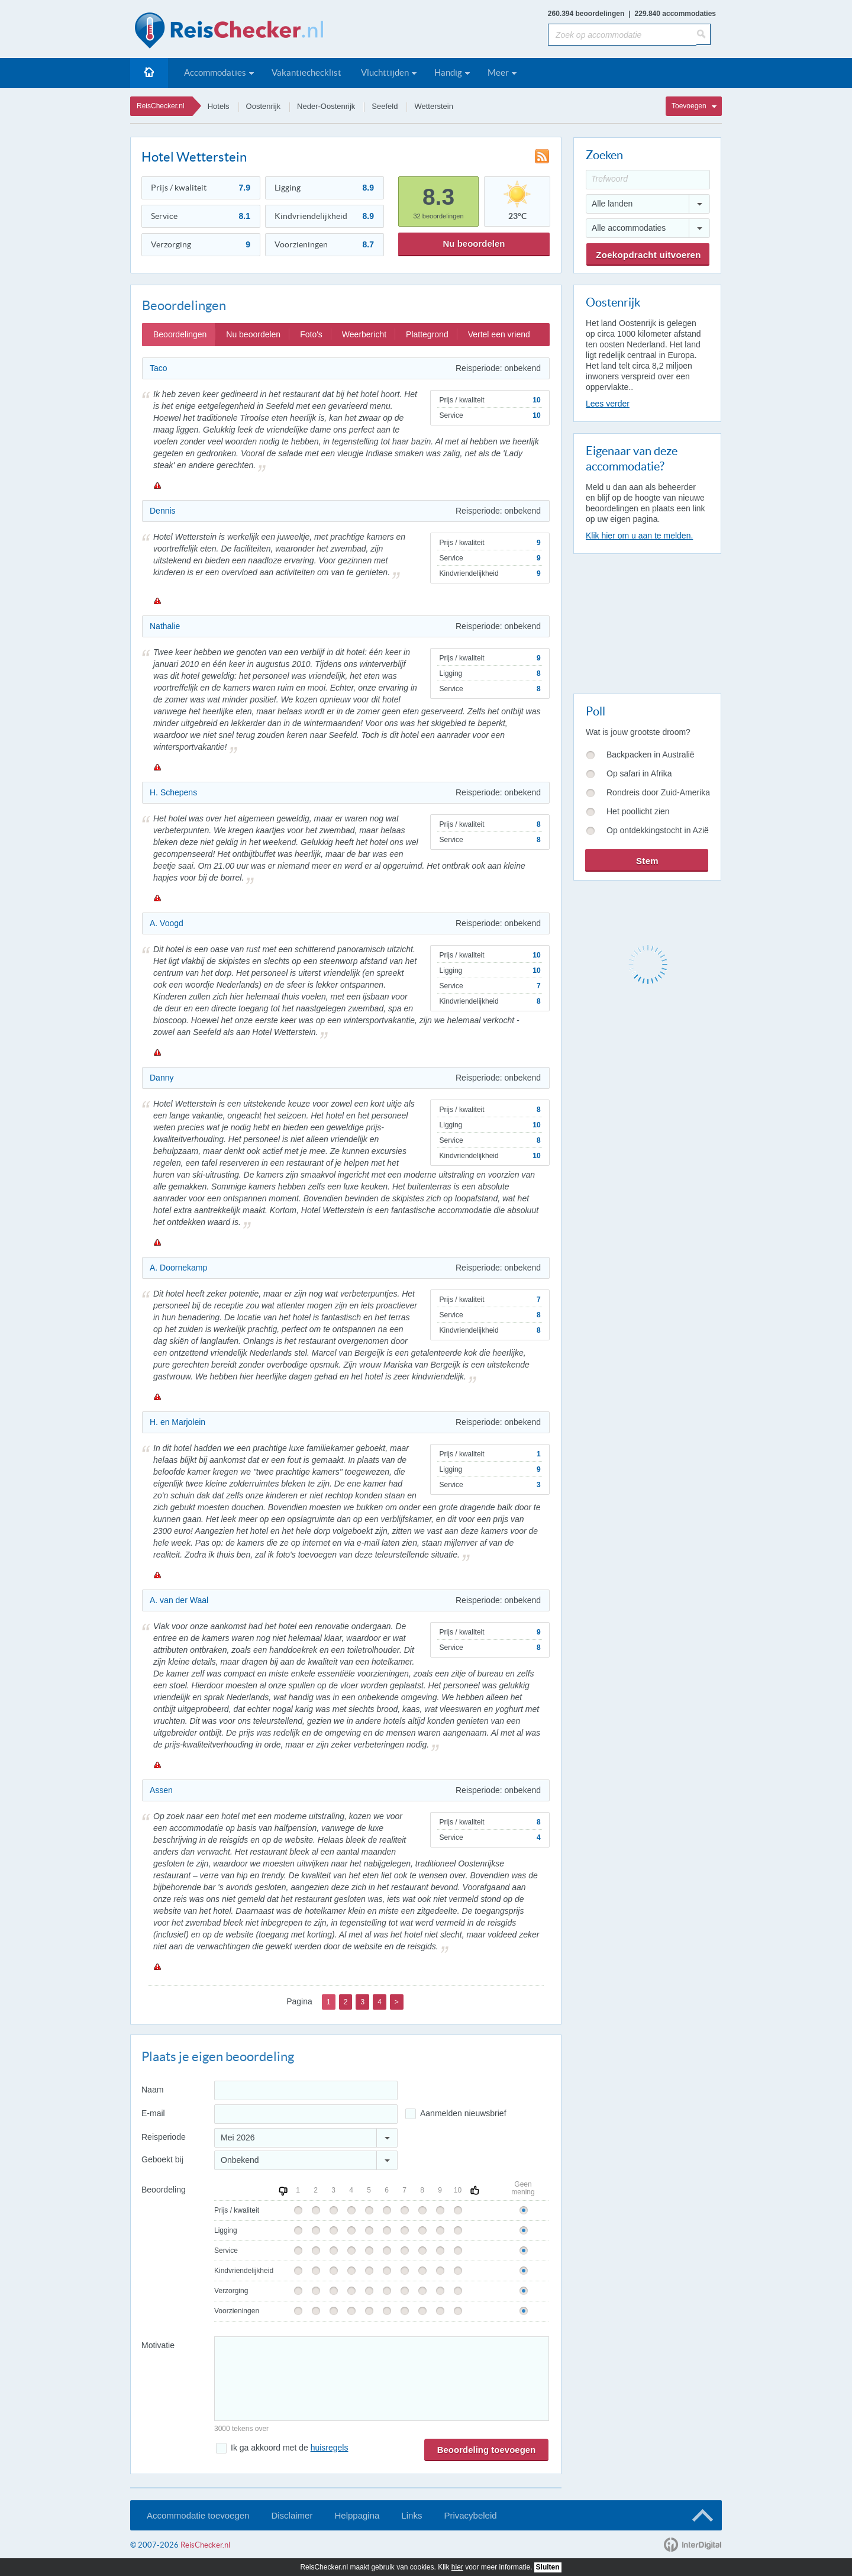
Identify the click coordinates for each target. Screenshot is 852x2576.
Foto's (311, 334)
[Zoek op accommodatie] (622, 35)
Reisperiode (163, 2137)
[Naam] (306, 2090)
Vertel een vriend (499, 334)
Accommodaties (215, 72)
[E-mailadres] (306, 2114)
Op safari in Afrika (639, 773)
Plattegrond (427, 334)
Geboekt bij (162, 2159)
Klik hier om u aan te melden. (639, 535)
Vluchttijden (385, 72)
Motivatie (158, 2345)
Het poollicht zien (638, 811)
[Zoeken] (703, 34)
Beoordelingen (179, 334)
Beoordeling (163, 2189)
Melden (157, 485)
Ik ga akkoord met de (289, 2447)
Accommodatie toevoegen (198, 2515)
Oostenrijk (263, 106)
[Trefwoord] (648, 179)
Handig (448, 72)
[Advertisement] (647, 621)
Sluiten (548, 2567)
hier (457, 2567)
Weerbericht (364, 334)
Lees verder (608, 403)
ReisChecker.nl (161, 106)
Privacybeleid (470, 2515)
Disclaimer (291, 2515)
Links (411, 2515)
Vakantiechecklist (306, 72)
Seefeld (385, 106)
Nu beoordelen (474, 243)
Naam (152, 2089)
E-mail (153, 2113)
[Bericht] (381, 2378)
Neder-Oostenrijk (326, 106)
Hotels (219, 106)
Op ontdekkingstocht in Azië (657, 830)
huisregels (329, 2447)
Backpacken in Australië (650, 754)
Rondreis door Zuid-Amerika (658, 792)
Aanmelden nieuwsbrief (463, 2113)
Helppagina (356, 2515)
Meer (498, 72)
